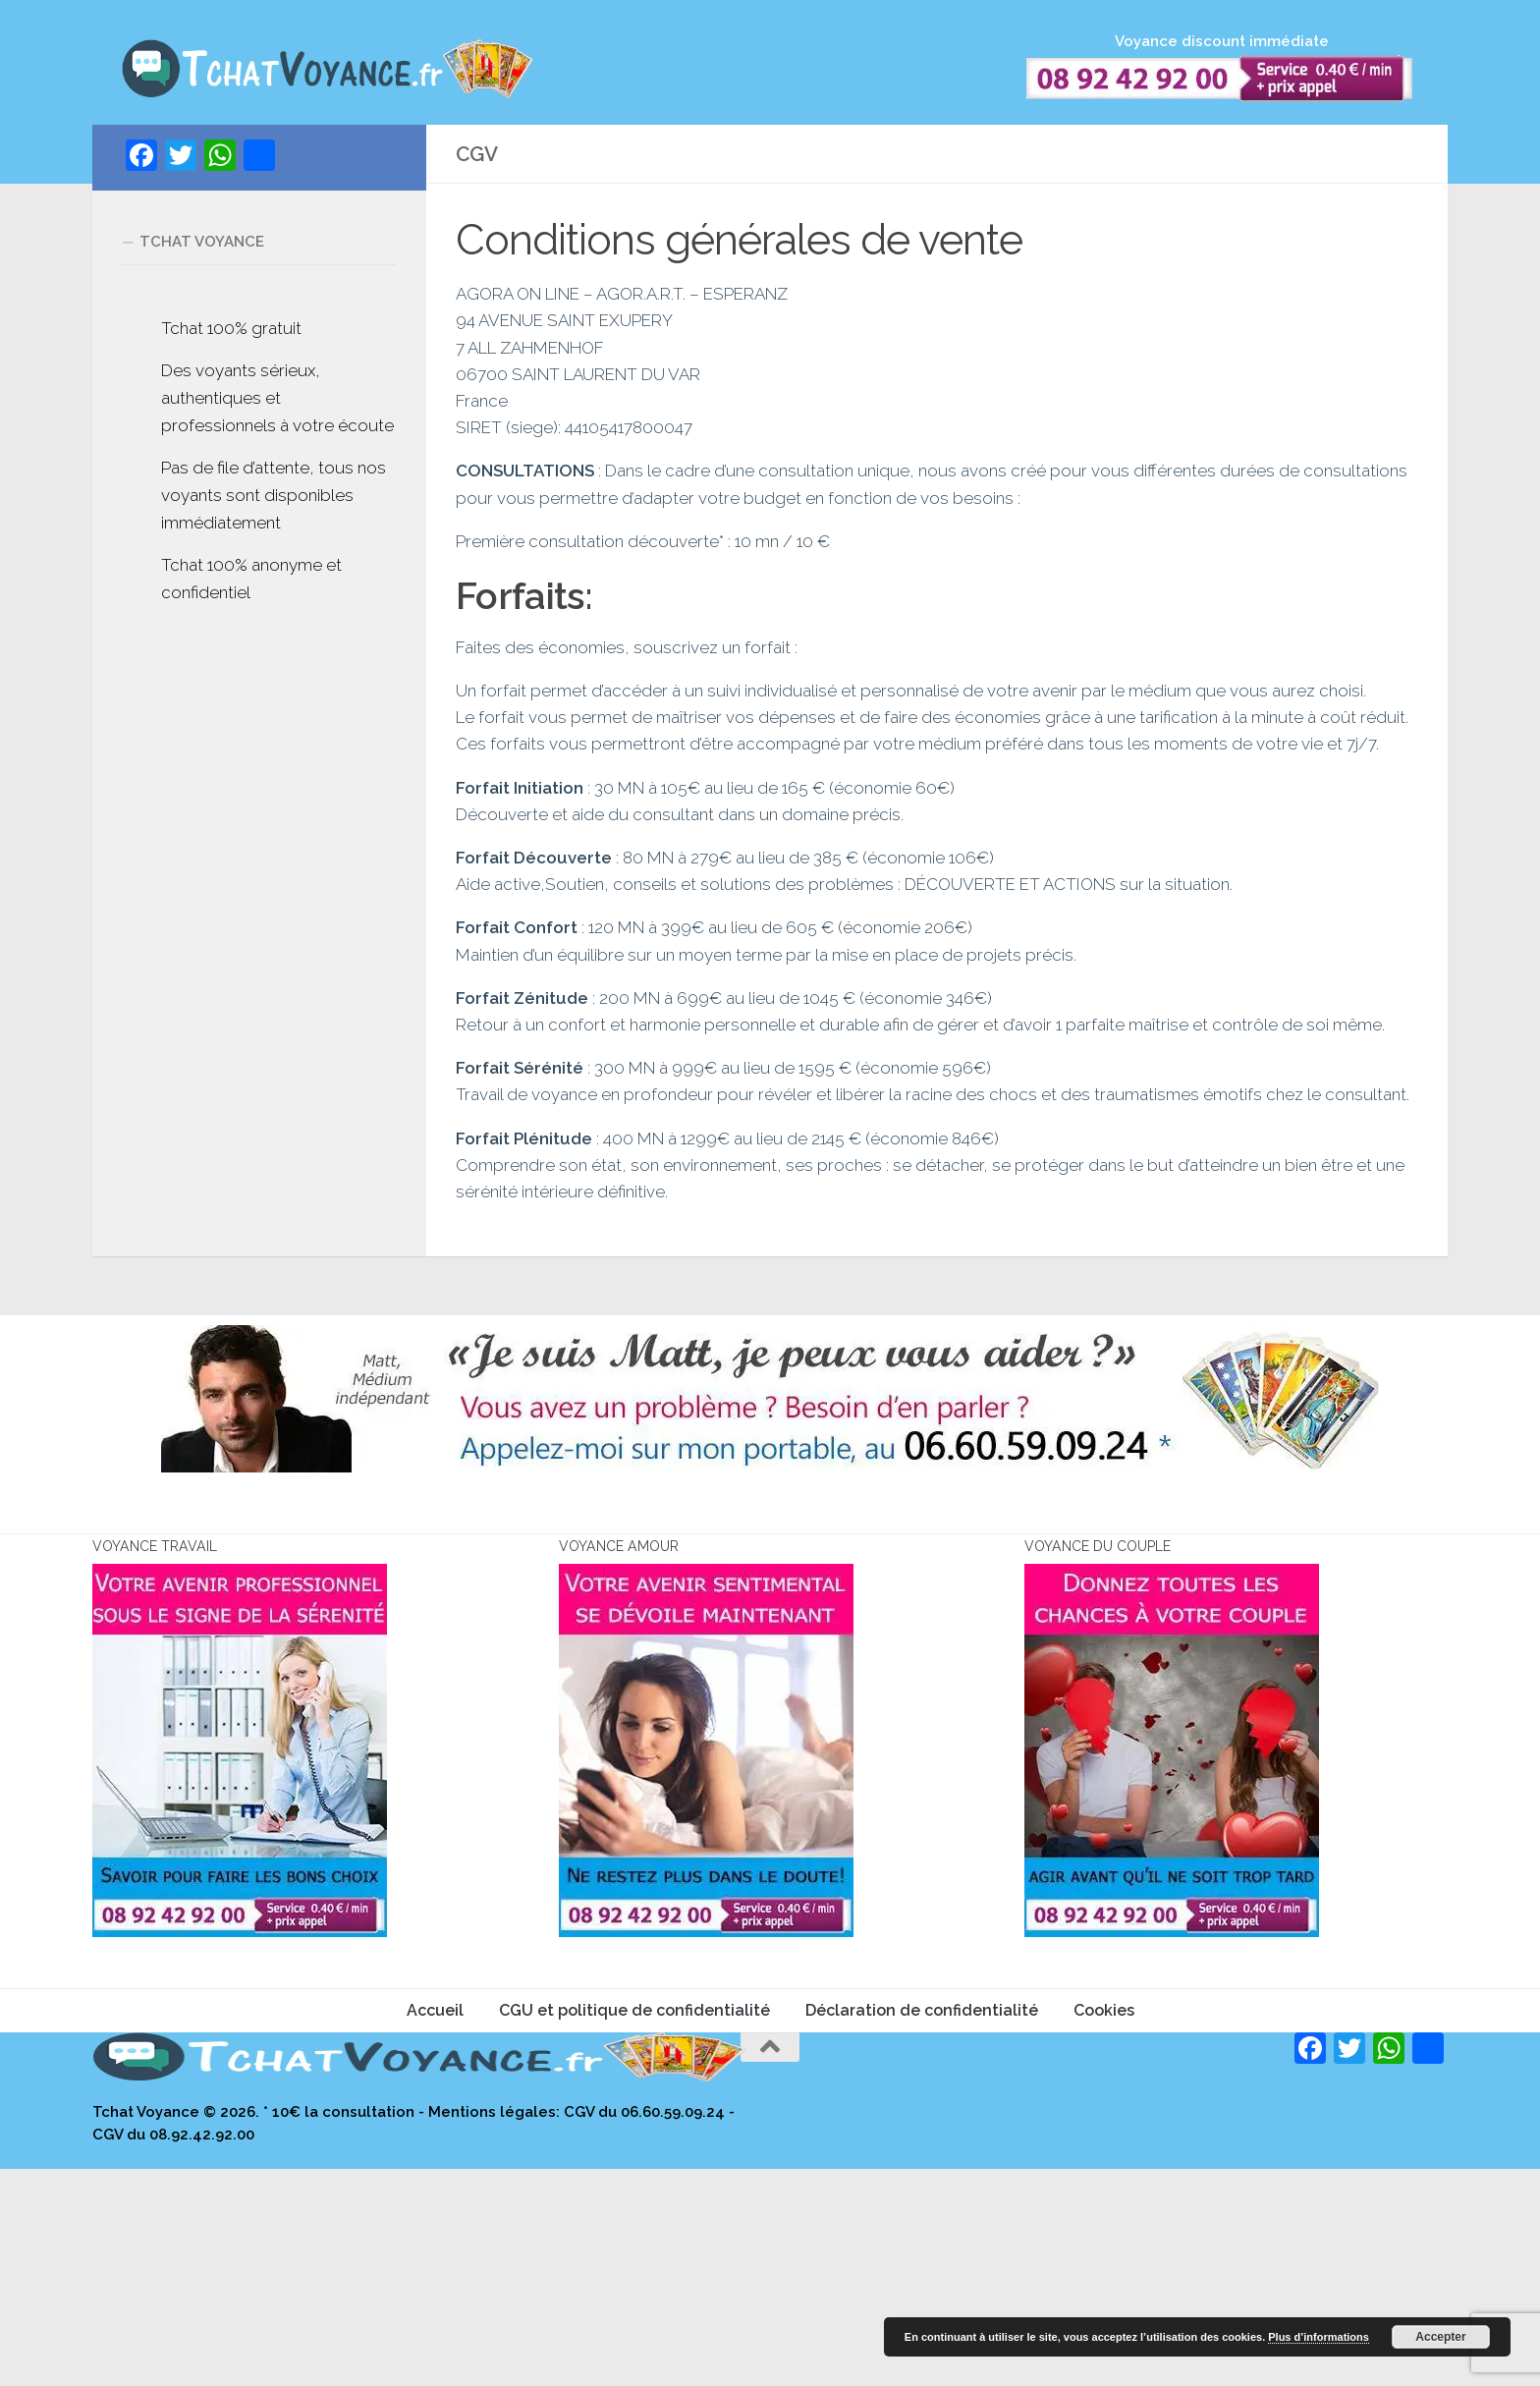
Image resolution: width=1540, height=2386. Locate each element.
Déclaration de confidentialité (921, 2227)
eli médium (85, 2373)
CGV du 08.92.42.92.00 (173, 2350)
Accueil (435, 2227)
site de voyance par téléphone (46, 2373)
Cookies (1103, 2227)
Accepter (1440, 2337)
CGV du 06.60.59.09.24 (644, 2329)
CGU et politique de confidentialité (634, 2227)
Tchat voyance (201, 265)
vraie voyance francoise (118, 2373)
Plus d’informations (1318, 2337)
